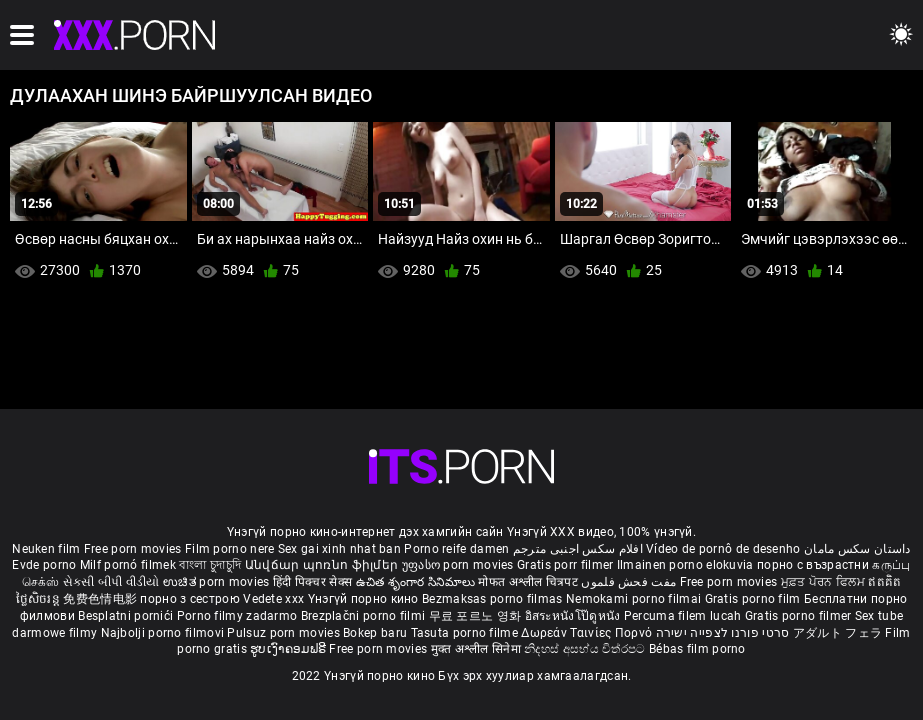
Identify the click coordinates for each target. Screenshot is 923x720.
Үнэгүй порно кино (365, 599)
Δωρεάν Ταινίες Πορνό (588, 633)
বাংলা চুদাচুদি (210, 565)
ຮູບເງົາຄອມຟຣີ (289, 649)
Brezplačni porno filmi (365, 616)
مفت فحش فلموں (630, 582)
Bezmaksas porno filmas (494, 599)
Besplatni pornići (127, 616)
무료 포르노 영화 (477, 616)
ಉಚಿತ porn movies (218, 582)
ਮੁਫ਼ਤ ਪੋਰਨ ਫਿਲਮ (825, 582)
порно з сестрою (190, 599)
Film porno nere (230, 549)
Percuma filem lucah (684, 616)
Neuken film (46, 549)
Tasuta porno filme (466, 633)
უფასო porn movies (459, 565)
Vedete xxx (273, 599)
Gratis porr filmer (567, 565)
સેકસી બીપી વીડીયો (111, 582)
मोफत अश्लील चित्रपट (529, 582)
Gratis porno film (754, 599)
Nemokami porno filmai (635, 599)
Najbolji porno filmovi (163, 633)
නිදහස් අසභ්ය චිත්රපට (586, 649)
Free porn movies (134, 549)
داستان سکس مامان (857, 549)
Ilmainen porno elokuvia (687, 565)
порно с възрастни (813, 565)
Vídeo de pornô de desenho (723, 549)
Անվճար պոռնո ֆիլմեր (323, 565)
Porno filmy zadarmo (239, 616)
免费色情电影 (101, 599)
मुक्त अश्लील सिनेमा (478, 649)
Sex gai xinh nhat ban (339, 549)
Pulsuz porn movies (285, 633)
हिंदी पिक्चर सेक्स (312, 582)
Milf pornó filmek (128, 565)
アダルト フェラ (837, 633)
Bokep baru (375, 633)
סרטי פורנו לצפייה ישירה (723, 633)
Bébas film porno (697, 649)
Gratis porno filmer (800, 616)
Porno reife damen (456, 549)
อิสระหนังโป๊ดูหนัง (574, 616)
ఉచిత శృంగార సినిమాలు (417, 582)
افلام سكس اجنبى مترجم (578, 549)
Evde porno (44, 565)
